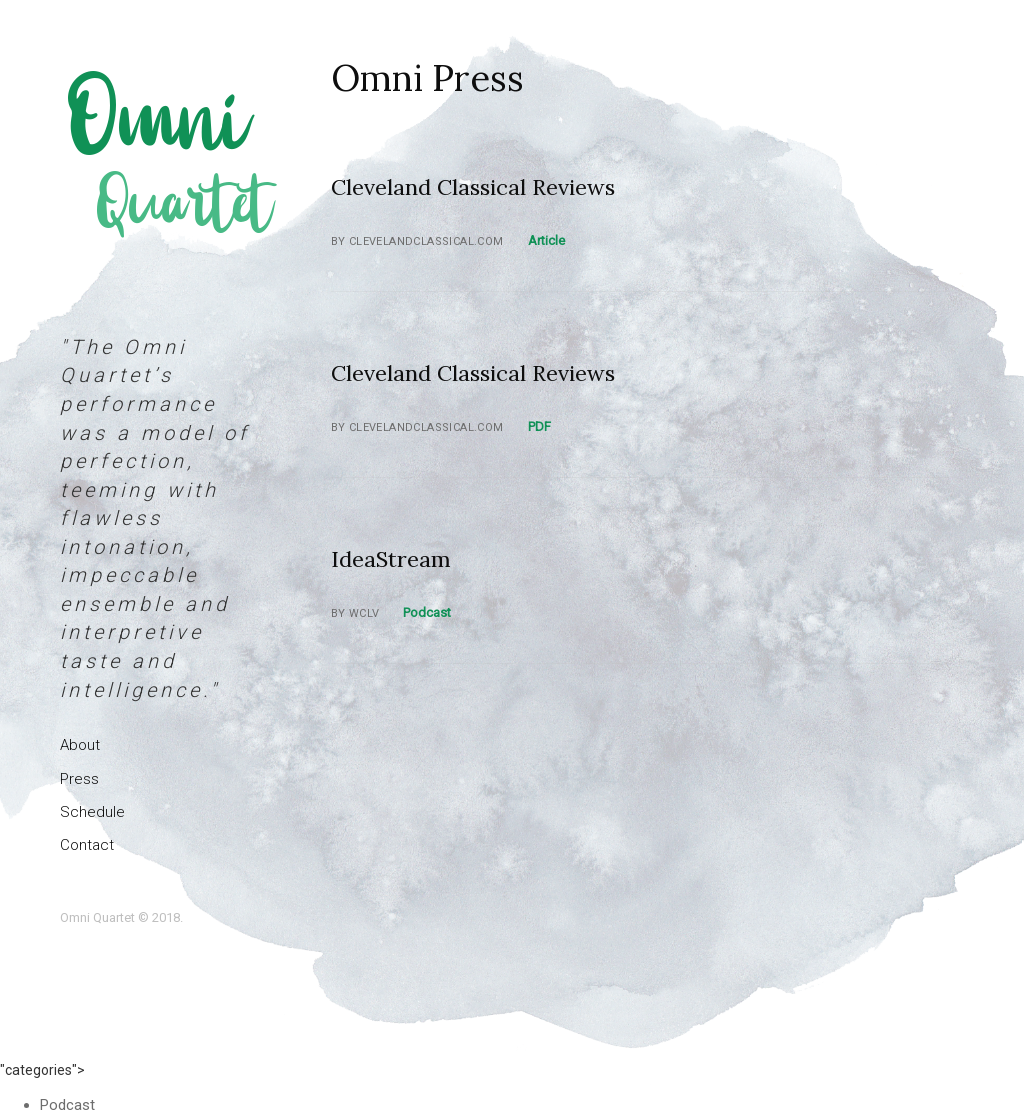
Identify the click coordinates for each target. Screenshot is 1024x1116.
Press (79, 779)
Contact (87, 845)
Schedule (92, 812)
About (80, 745)
